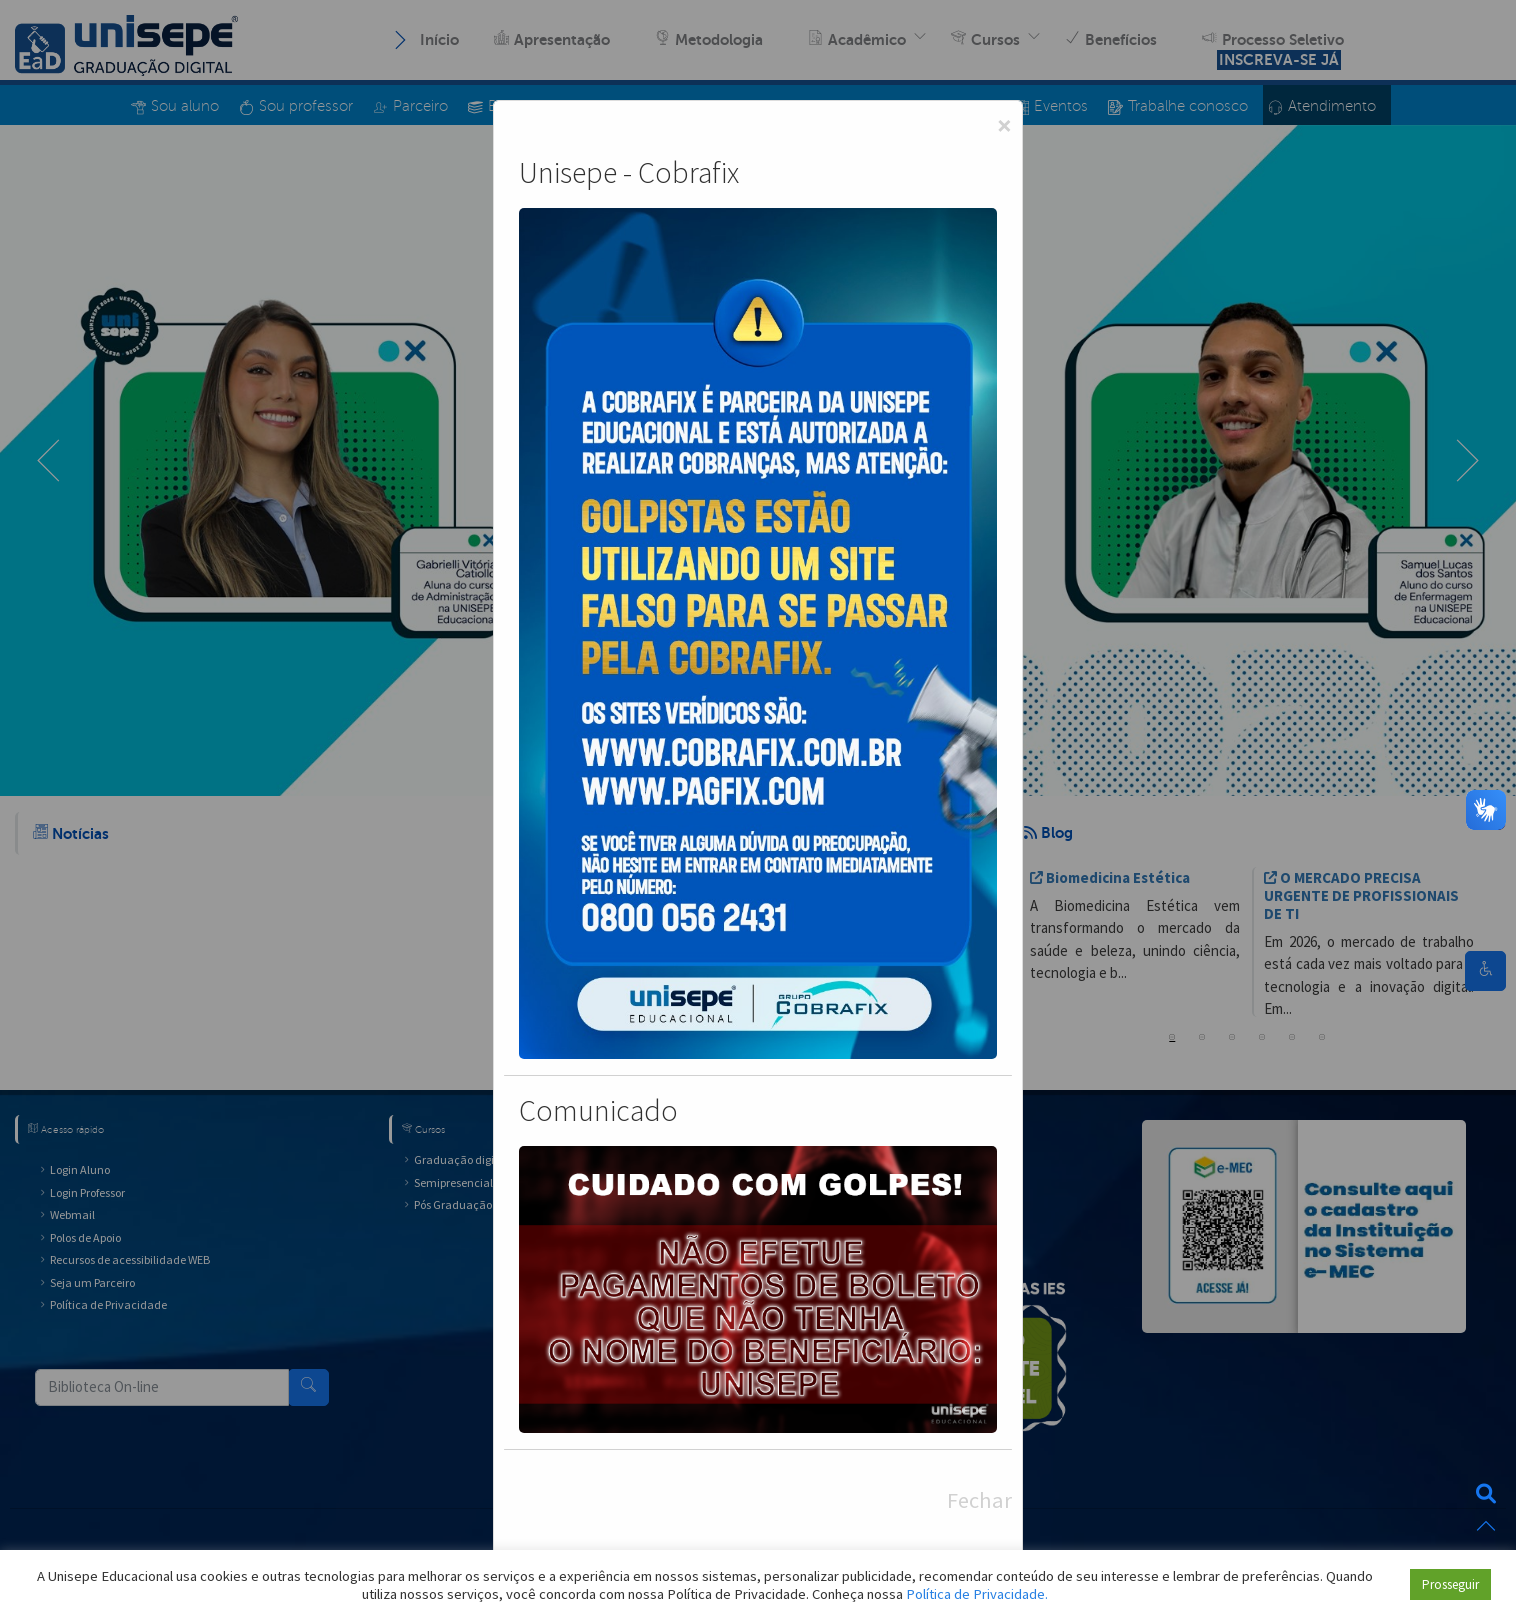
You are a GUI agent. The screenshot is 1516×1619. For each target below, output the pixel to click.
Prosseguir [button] (1450, 1584)
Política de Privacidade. (977, 1594)
